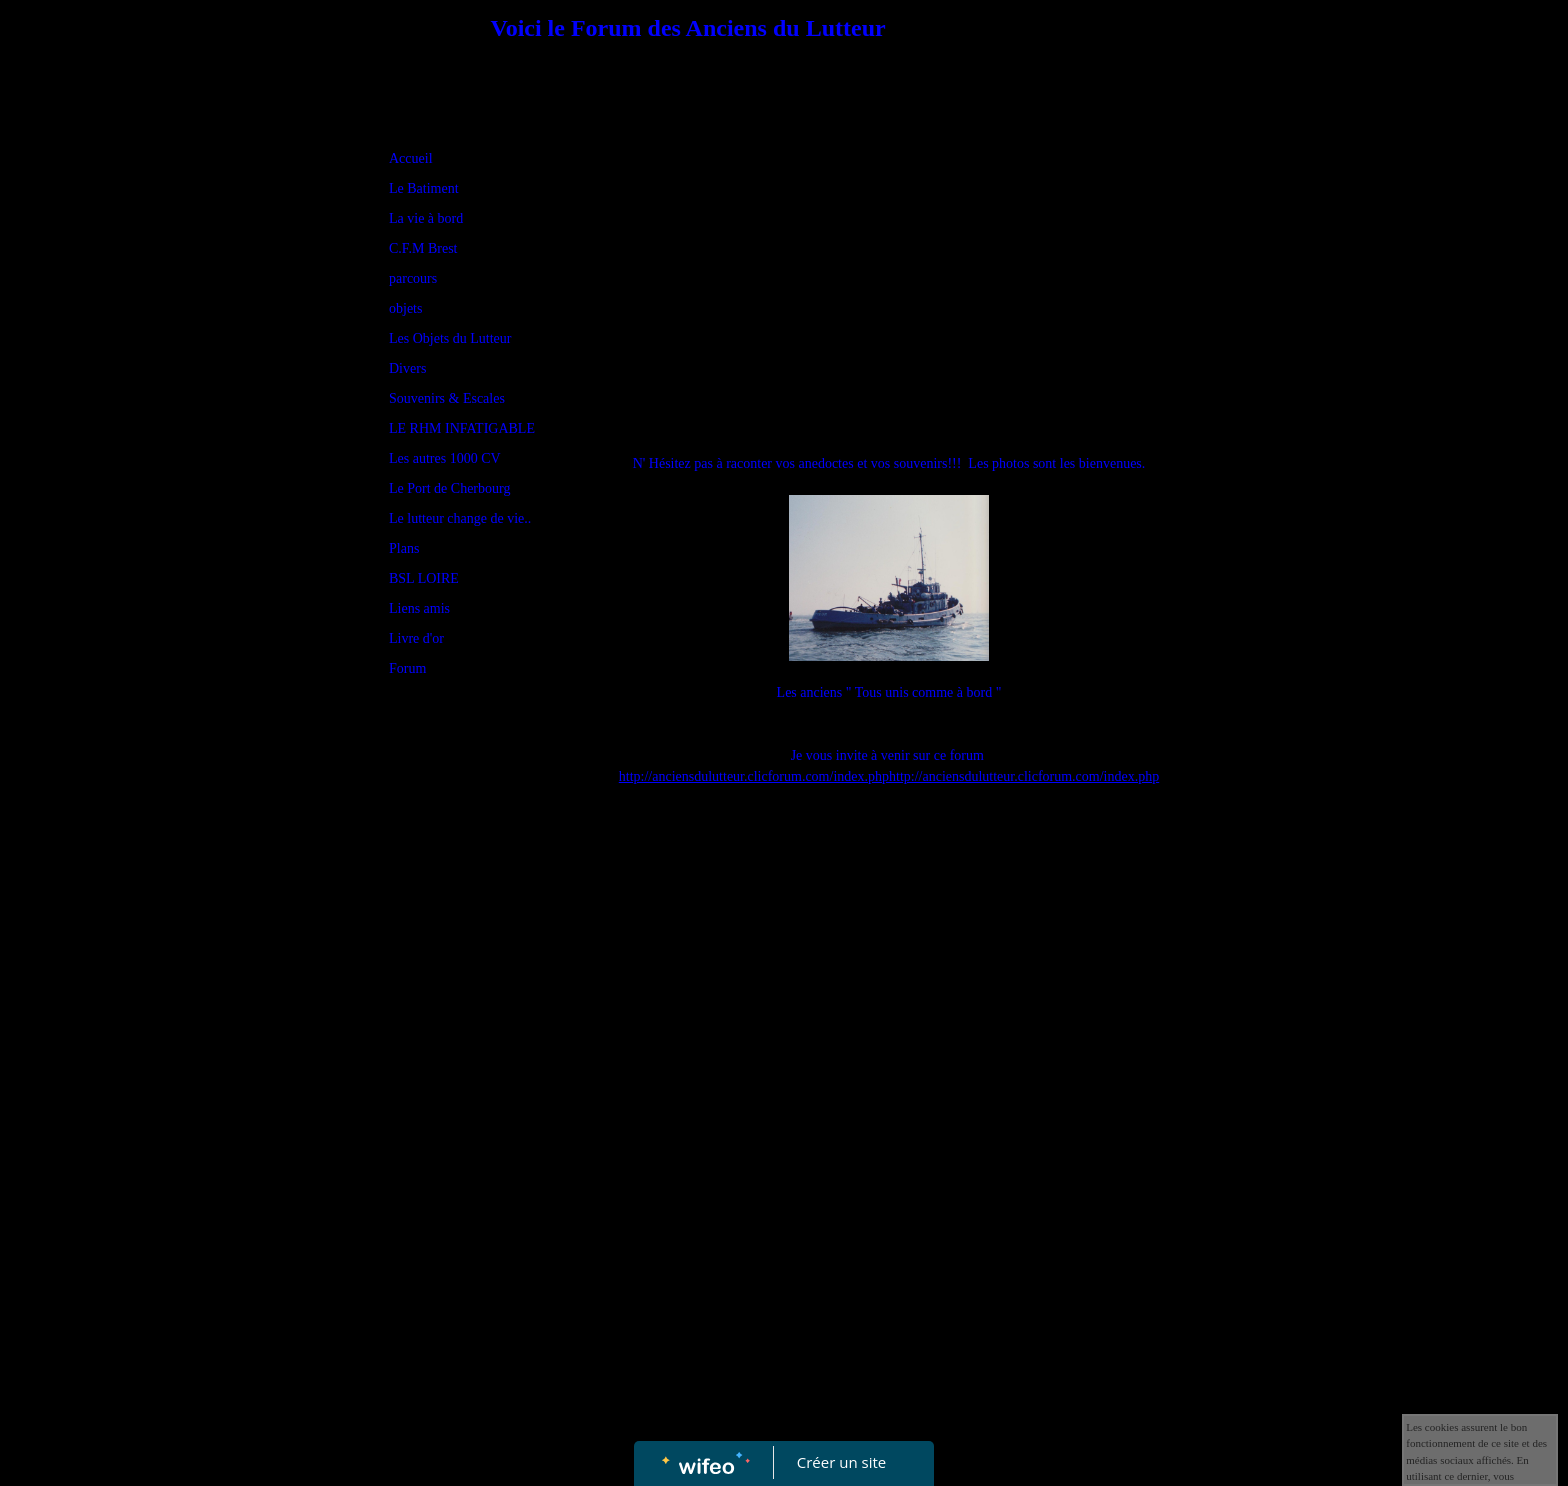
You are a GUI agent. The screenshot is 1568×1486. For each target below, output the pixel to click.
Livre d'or (416, 638)
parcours (413, 278)
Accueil (411, 158)
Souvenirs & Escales (447, 398)
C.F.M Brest (423, 248)
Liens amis (419, 608)
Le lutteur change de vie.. (460, 518)
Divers (407, 368)
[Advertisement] (469, 1093)
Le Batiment (424, 188)
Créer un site (841, 1462)
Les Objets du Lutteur (450, 338)
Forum (407, 668)
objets (405, 308)
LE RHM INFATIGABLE (462, 428)
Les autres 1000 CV (445, 458)
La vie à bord (426, 218)
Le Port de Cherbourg (449, 488)
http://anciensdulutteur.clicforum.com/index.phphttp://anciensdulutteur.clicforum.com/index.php (889, 776)
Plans (404, 548)
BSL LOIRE (424, 578)
